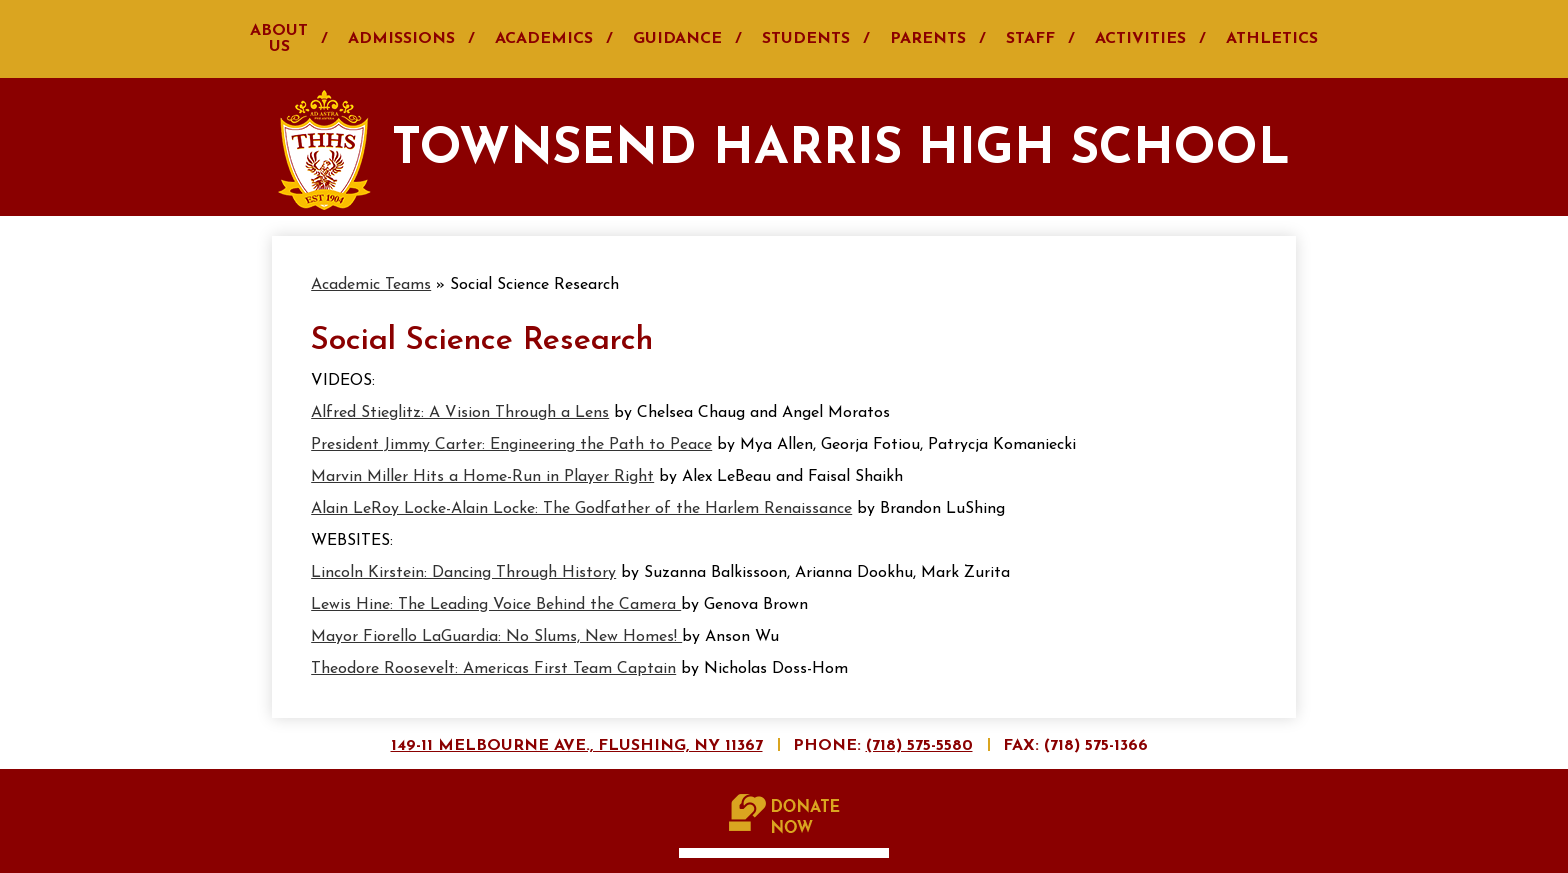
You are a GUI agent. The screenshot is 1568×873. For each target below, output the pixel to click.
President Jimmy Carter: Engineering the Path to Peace (511, 445)
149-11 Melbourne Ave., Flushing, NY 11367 (577, 746)
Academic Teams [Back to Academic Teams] (371, 285)
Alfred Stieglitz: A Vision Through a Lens (460, 413)
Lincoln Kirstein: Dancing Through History (463, 573)
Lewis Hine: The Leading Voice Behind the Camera (496, 605)
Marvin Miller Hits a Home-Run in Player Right (482, 477)
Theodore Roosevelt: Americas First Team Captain (493, 669)
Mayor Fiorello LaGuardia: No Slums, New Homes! (496, 637)
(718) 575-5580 (919, 746)
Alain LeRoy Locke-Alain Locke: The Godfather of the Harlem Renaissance (581, 509)
